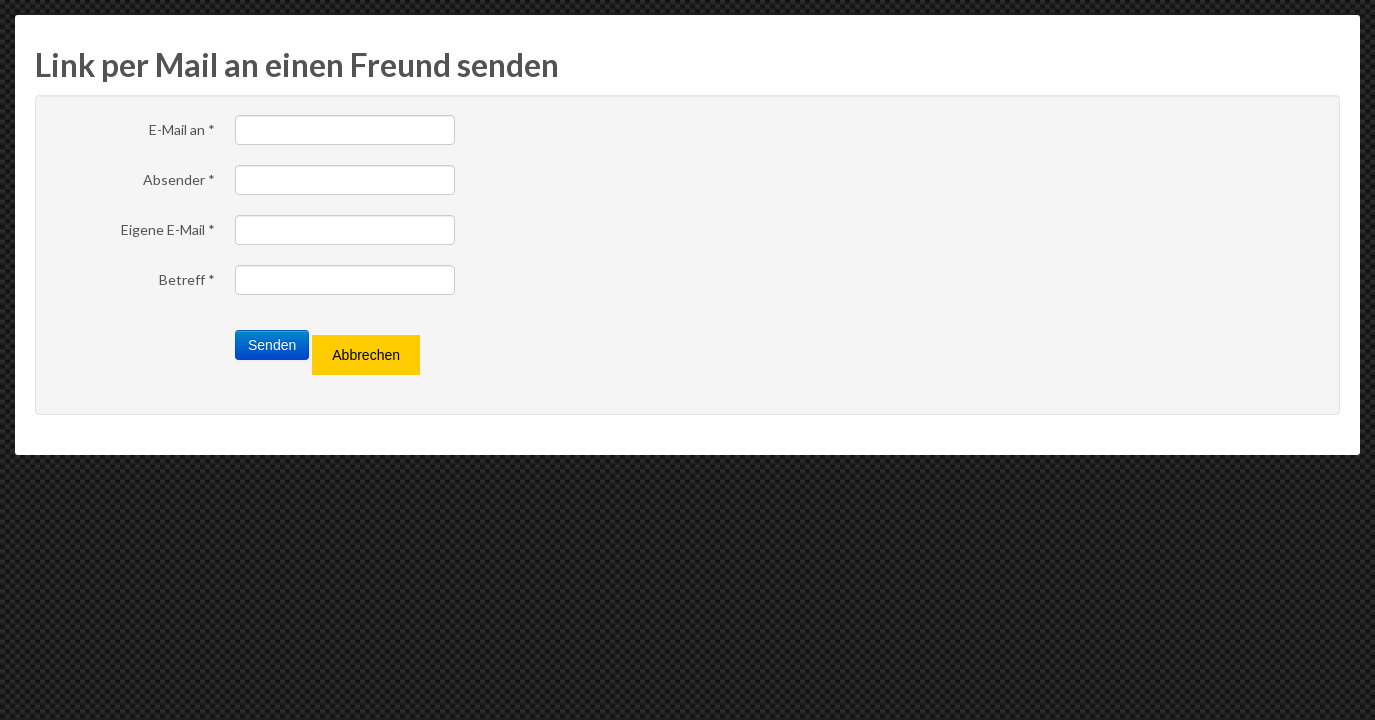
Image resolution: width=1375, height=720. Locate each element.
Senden (272, 345)
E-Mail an (182, 129)
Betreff (187, 279)
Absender (179, 179)
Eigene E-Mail (168, 229)
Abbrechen (366, 355)
